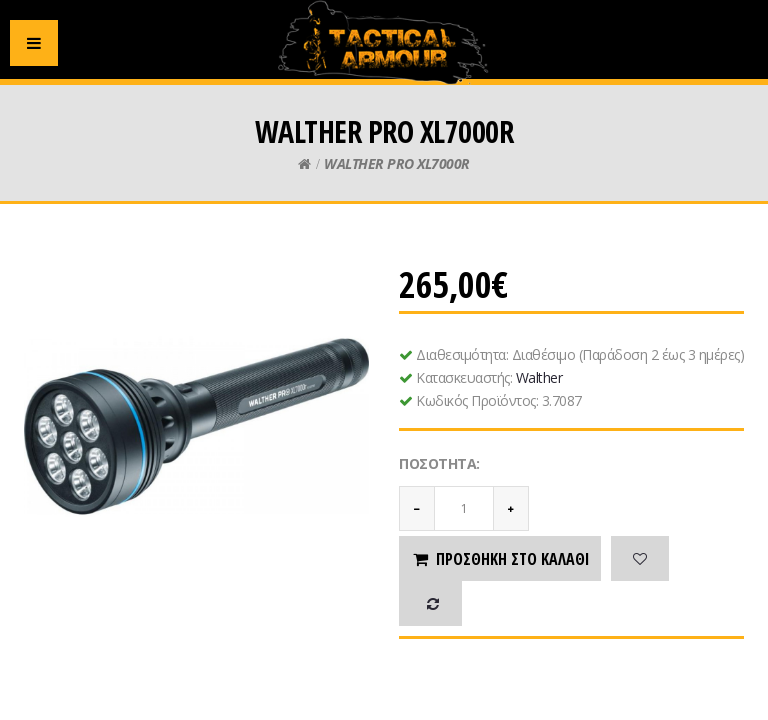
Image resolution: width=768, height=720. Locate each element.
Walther (539, 377)
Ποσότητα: (439, 463)
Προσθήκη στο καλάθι (500, 559)
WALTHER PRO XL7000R (397, 163)
